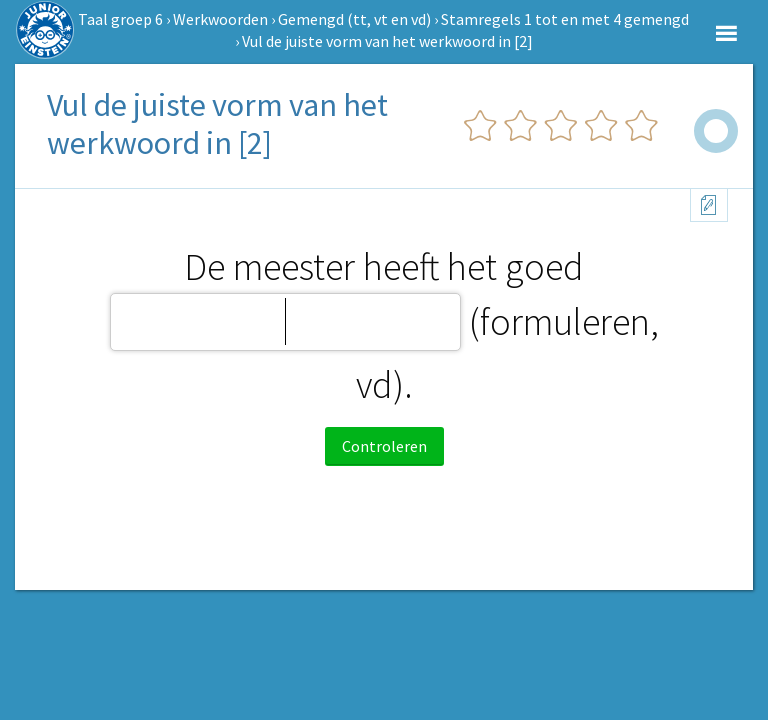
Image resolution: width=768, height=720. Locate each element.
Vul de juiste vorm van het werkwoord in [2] (387, 41)
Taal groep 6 (120, 19)
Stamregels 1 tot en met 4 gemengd (565, 19)
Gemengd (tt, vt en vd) (354, 19)
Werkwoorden (220, 19)
